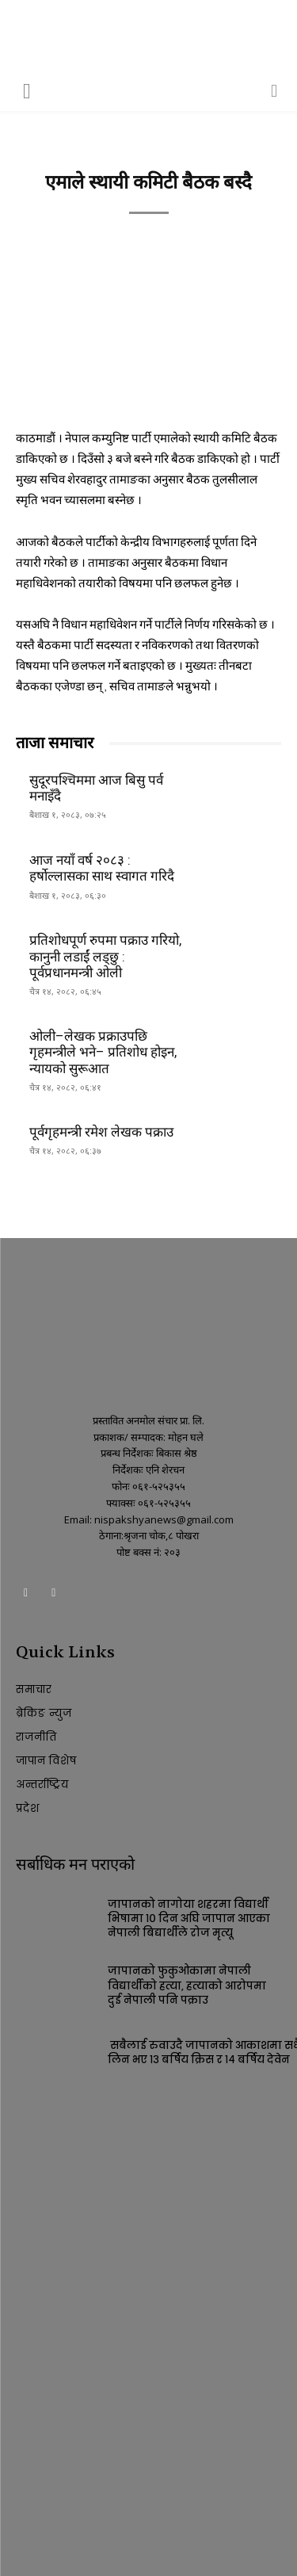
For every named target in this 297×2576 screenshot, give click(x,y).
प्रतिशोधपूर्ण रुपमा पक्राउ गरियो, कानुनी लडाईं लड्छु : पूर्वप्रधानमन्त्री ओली (105, 956)
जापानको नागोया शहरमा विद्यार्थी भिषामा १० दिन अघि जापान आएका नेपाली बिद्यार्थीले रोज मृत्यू (189, 1918)
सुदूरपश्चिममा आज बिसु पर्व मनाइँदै (96, 788)
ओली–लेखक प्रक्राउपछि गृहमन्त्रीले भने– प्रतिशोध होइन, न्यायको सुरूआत (103, 1052)
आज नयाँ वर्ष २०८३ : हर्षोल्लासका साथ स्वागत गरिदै (101, 868)
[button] (27, 89)
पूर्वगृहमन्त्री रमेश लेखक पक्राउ (101, 1132)
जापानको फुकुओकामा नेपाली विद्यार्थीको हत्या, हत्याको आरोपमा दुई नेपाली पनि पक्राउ (187, 1985)
